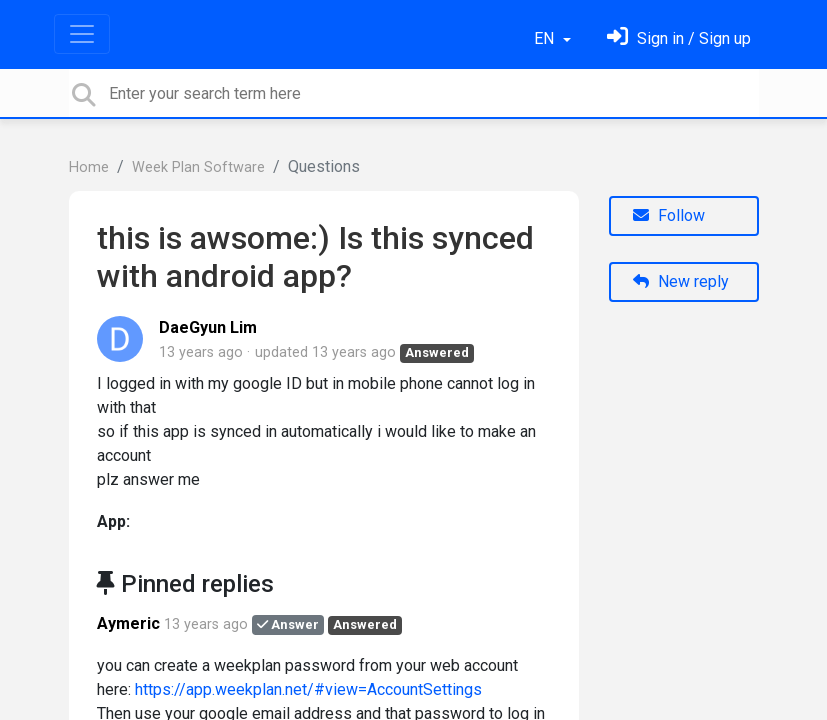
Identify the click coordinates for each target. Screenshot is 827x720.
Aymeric (128, 623)
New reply (681, 281)
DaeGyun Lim (208, 327)
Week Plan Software (198, 167)
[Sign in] (679, 38)
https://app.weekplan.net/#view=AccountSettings (308, 689)
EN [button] (546, 38)
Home (89, 167)
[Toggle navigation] (82, 34)
